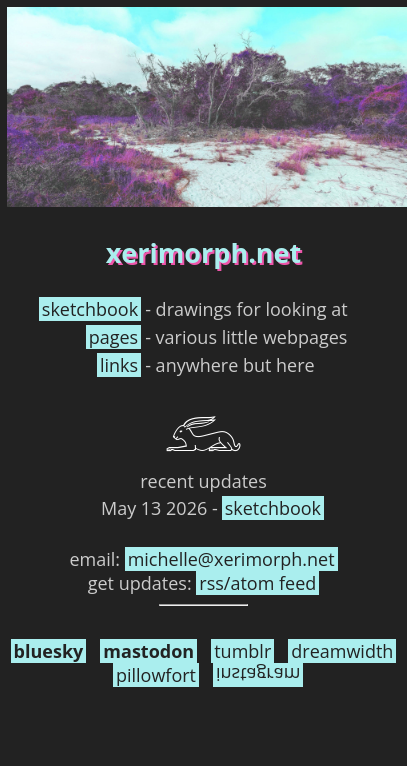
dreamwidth (342, 651)
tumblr (242, 651)
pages (113, 337)
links (119, 365)
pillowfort (156, 675)
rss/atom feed (257, 583)
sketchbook (90, 309)
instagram (258, 675)
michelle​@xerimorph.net (231, 559)
